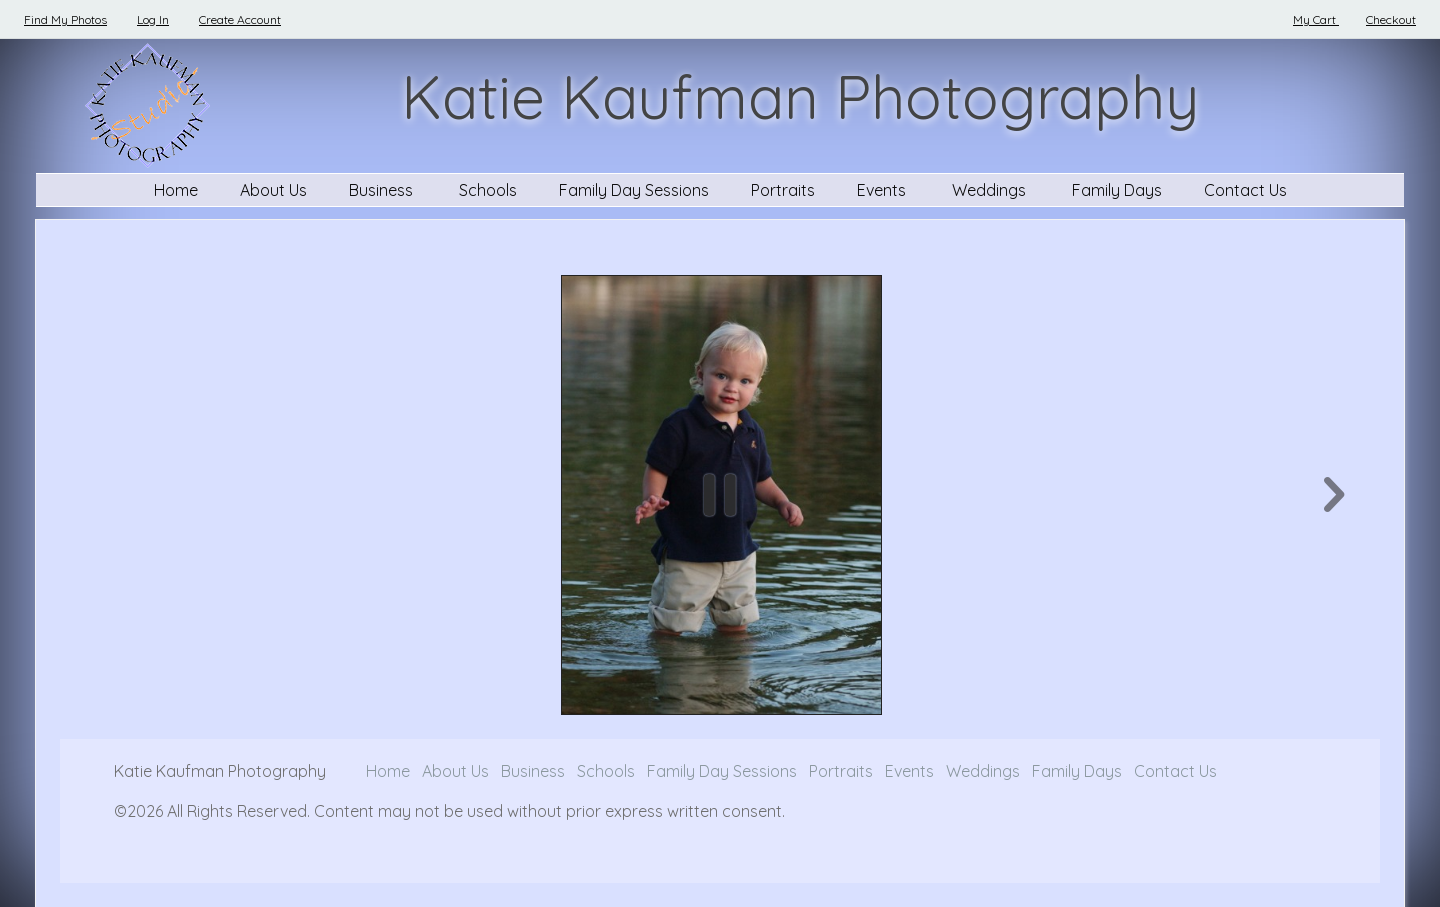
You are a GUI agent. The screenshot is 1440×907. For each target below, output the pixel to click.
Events (883, 190)
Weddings (991, 190)
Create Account (240, 19)
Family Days (1117, 190)
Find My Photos (65, 19)
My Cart (1316, 19)
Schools (488, 190)
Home (176, 190)
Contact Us (1245, 190)
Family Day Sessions (634, 190)
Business (383, 190)
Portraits (783, 190)
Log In (153, 19)
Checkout (1391, 19)
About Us (273, 190)
